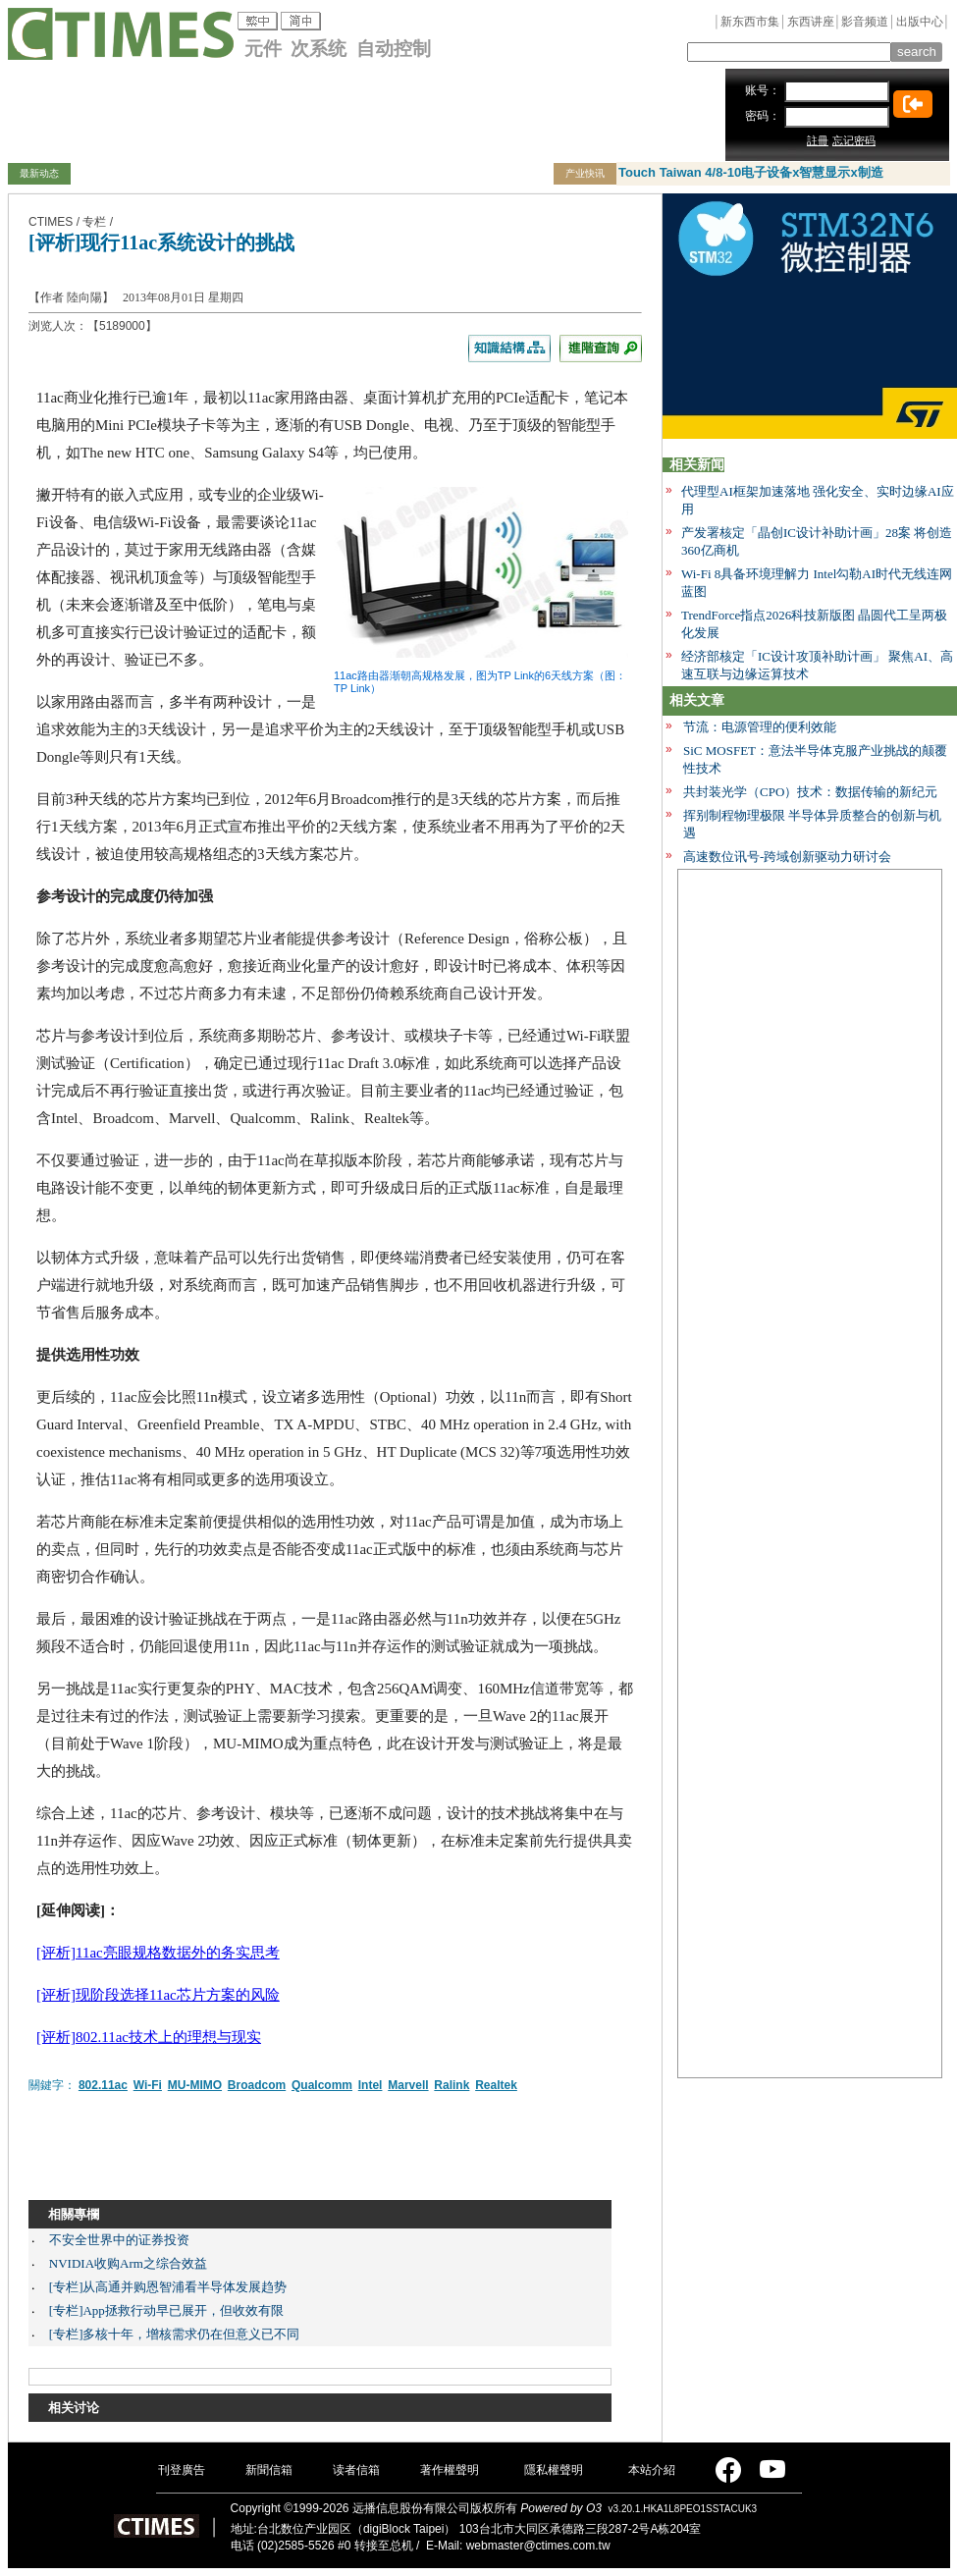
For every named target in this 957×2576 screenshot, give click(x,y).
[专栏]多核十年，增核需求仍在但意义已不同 (174, 2334)
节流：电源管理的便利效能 (759, 727)
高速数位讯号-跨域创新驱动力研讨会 (787, 856)
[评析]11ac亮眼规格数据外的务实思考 (158, 1952)
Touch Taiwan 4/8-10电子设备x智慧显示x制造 (750, 172)
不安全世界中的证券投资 (119, 2239)
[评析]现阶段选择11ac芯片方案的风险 (158, 1995)
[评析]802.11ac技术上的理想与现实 (148, 2037)
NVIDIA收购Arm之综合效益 (128, 2263)
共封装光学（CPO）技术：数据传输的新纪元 (810, 791)
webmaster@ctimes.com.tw (538, 2545)
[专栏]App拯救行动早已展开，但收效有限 (166, 2310)
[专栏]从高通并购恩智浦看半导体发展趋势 (168, 2287)
